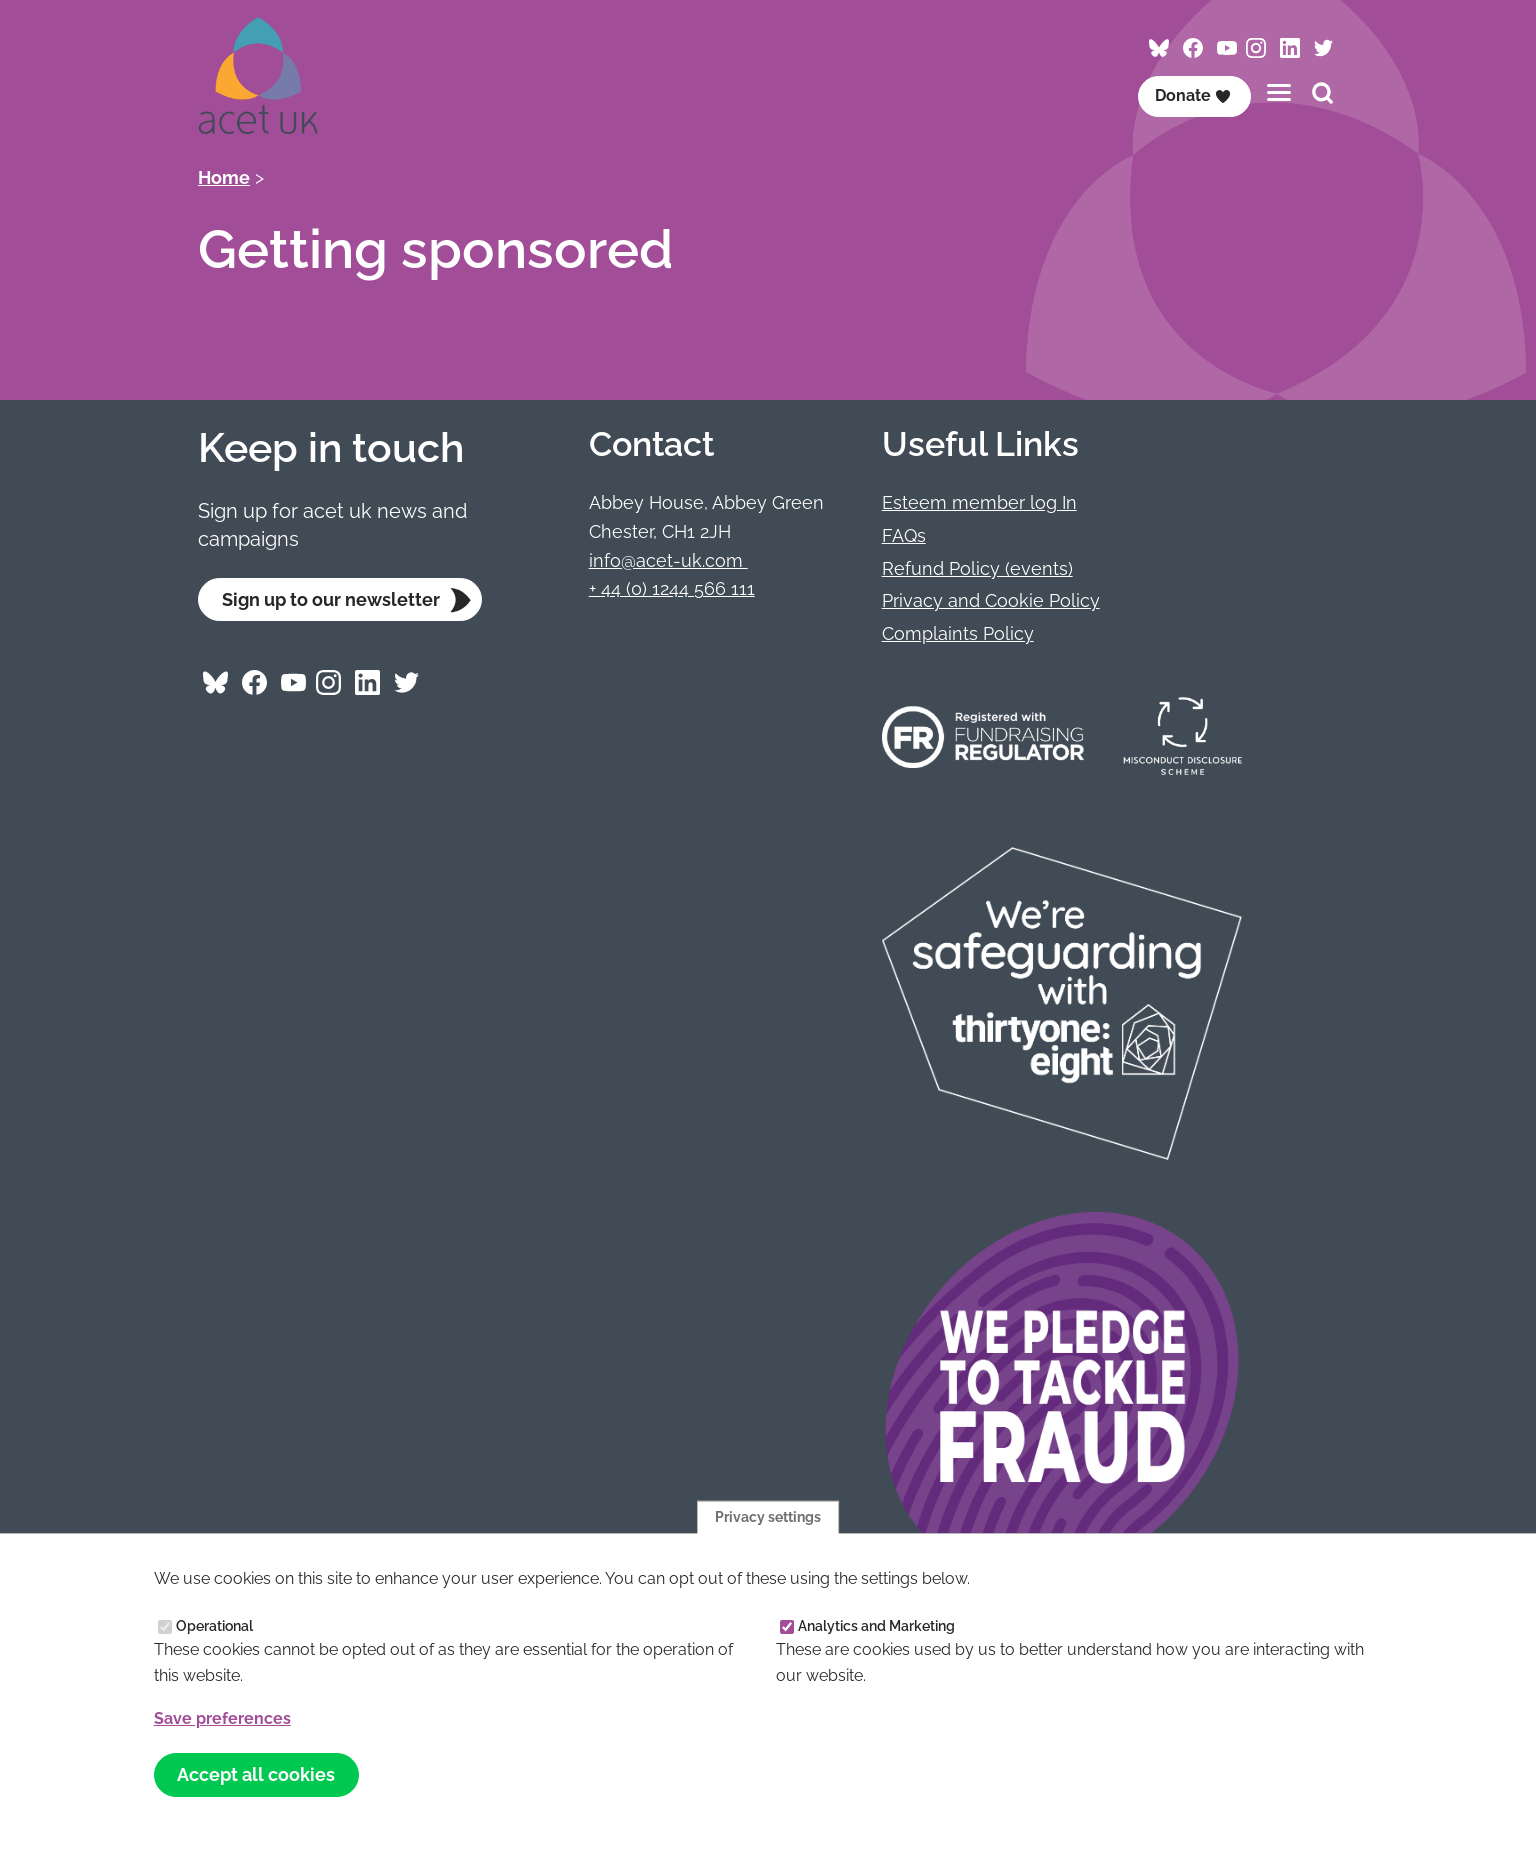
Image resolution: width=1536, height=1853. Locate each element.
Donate (1193, 95)
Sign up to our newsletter (331, 599)
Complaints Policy (958, 633)
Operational (214, 1626)
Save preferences (222, 1718)
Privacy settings (768, 1516)
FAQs (904, 535)
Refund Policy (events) (977, 568)
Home (224, 177)
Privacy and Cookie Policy (991, 600)
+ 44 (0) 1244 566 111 (672, 588)
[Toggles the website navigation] (1279, 92)
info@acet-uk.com (668, 560)
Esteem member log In (979, 502)
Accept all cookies (256, 1774)
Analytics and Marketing (876, 1626)
